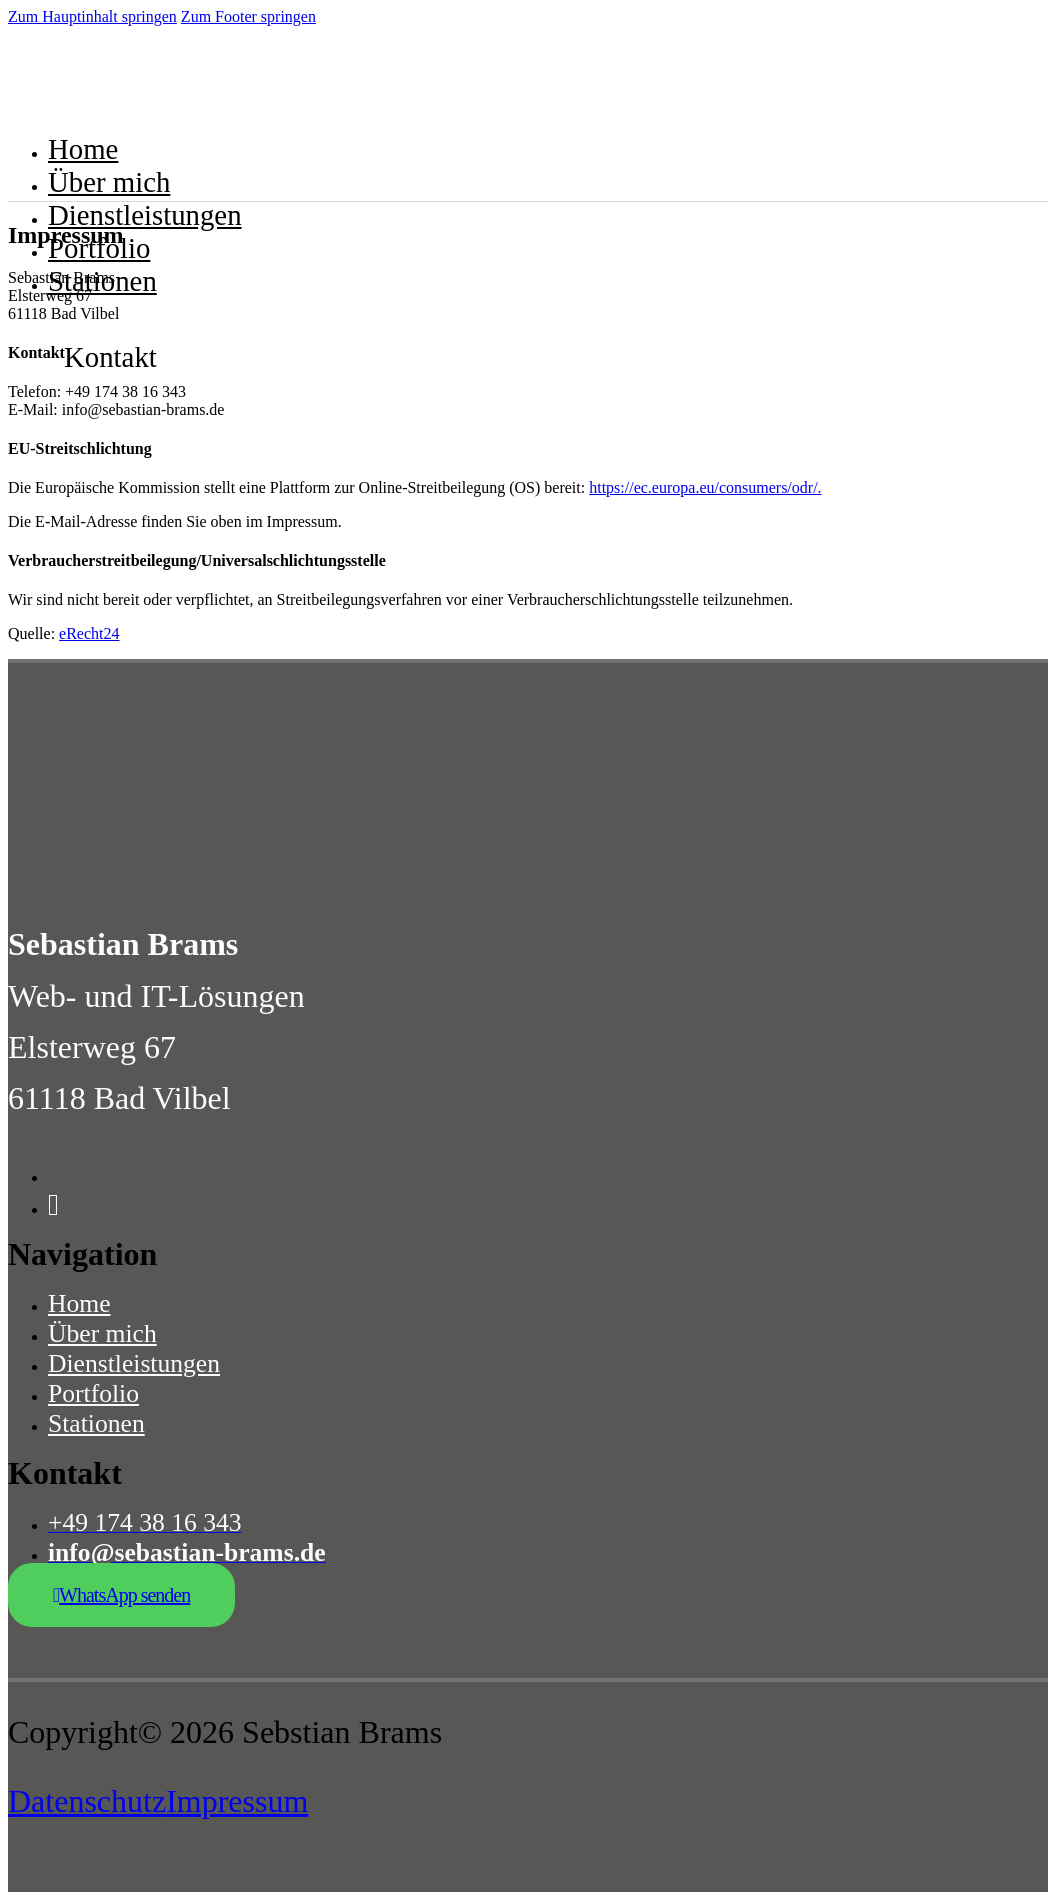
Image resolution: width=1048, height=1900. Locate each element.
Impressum (237, 1801)
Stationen (102, 281)
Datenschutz (87, 1801)
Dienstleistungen (145, 215)
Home (83, 149)
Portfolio (99, 248)
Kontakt (110, 357)
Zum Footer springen (248, 16)
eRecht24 (89, 633)
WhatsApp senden (121, 1595)
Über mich (109, 182)
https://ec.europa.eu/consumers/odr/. (705, 487)
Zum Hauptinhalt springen (92, 16)
